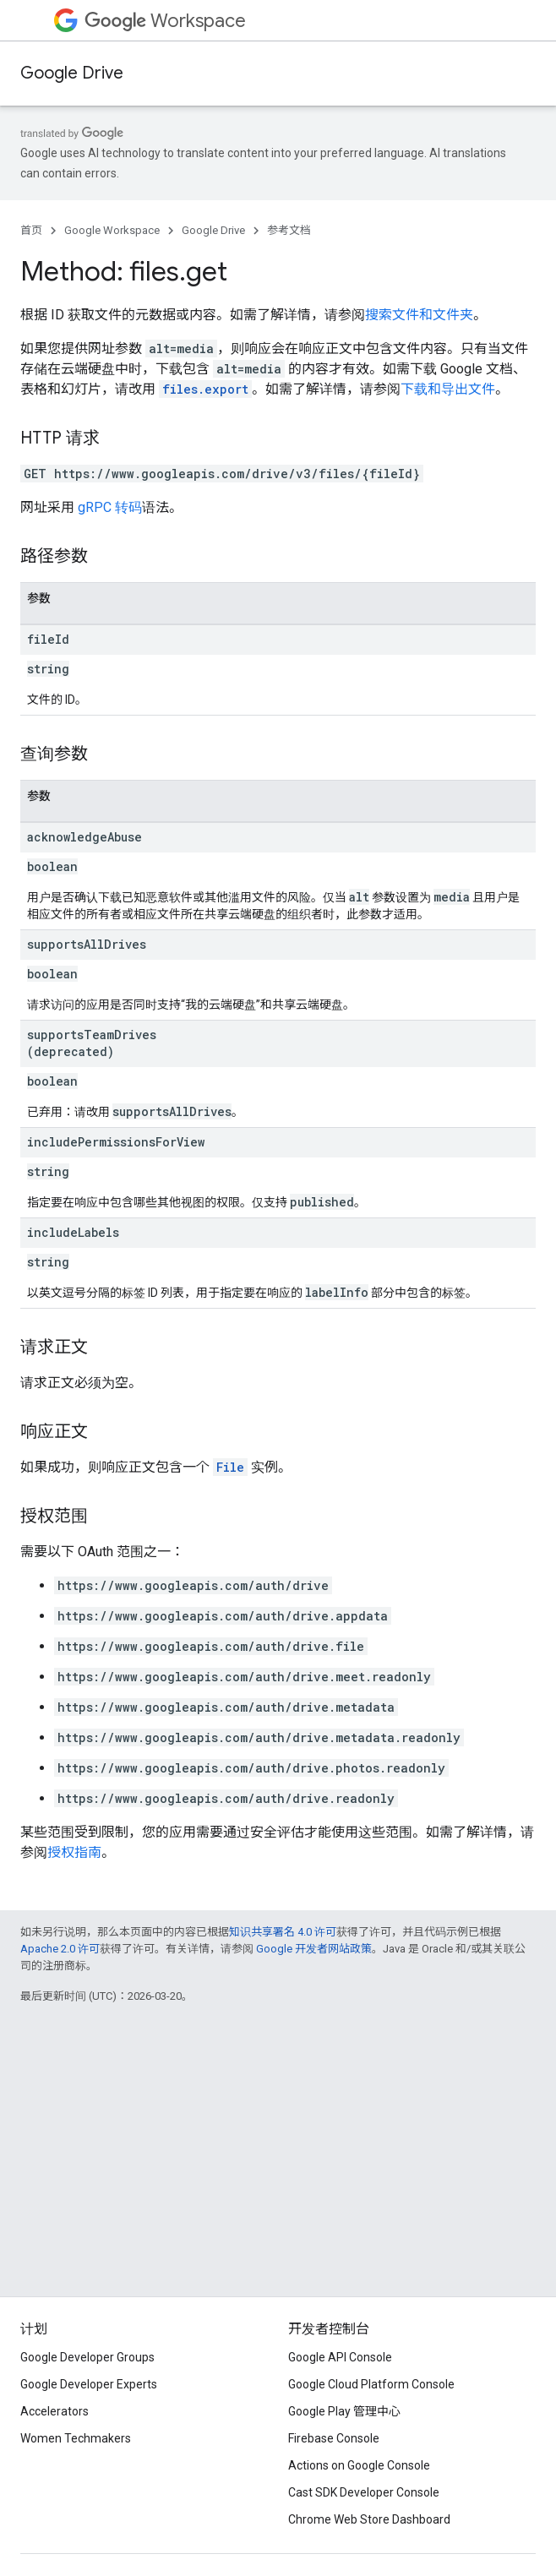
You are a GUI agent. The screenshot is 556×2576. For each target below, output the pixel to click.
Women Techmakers (75, 2438)
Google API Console (340, 2357)
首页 (31, 230)
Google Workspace (112, 230)
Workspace (165, 20)
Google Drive (71, 73)
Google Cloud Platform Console (371, 2384)
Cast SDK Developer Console (363, 2492)
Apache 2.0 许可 (60, 1948)
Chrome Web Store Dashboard (369, 2519)
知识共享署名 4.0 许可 (282, 1931)
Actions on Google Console (359, 2465)
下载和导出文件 (448, 389)
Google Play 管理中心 (344, 2411)
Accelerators (54, 2411)
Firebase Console (333, 2438)
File (230, 1467)
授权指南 (74, 1852)
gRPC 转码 (110, 507)
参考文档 (289, 230)
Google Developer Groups (87, 2357)
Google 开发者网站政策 (314, 1948)
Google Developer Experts (88, 2384)
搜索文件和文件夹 (419, 315)
